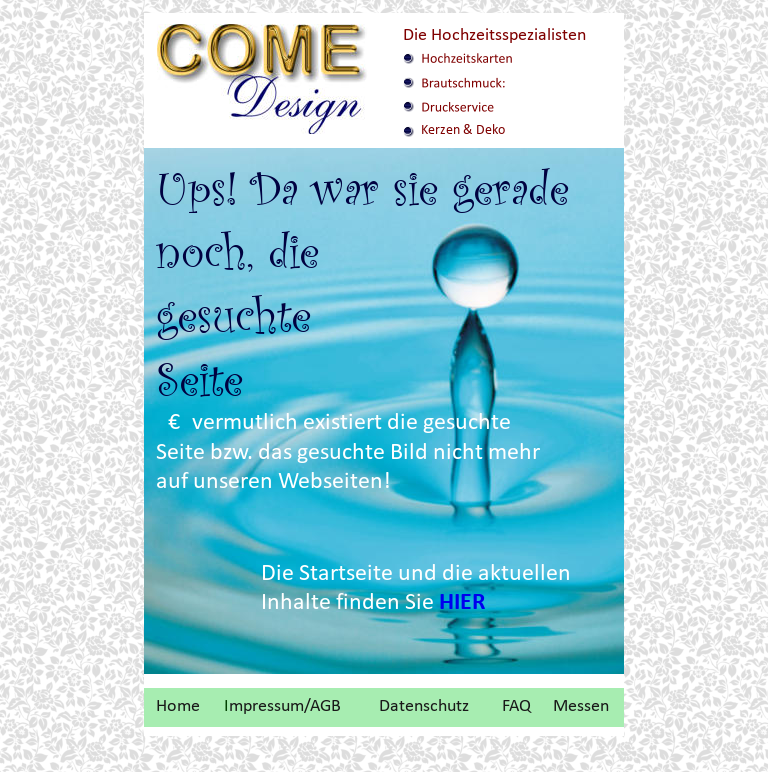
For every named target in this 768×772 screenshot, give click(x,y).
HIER (462, 603)
